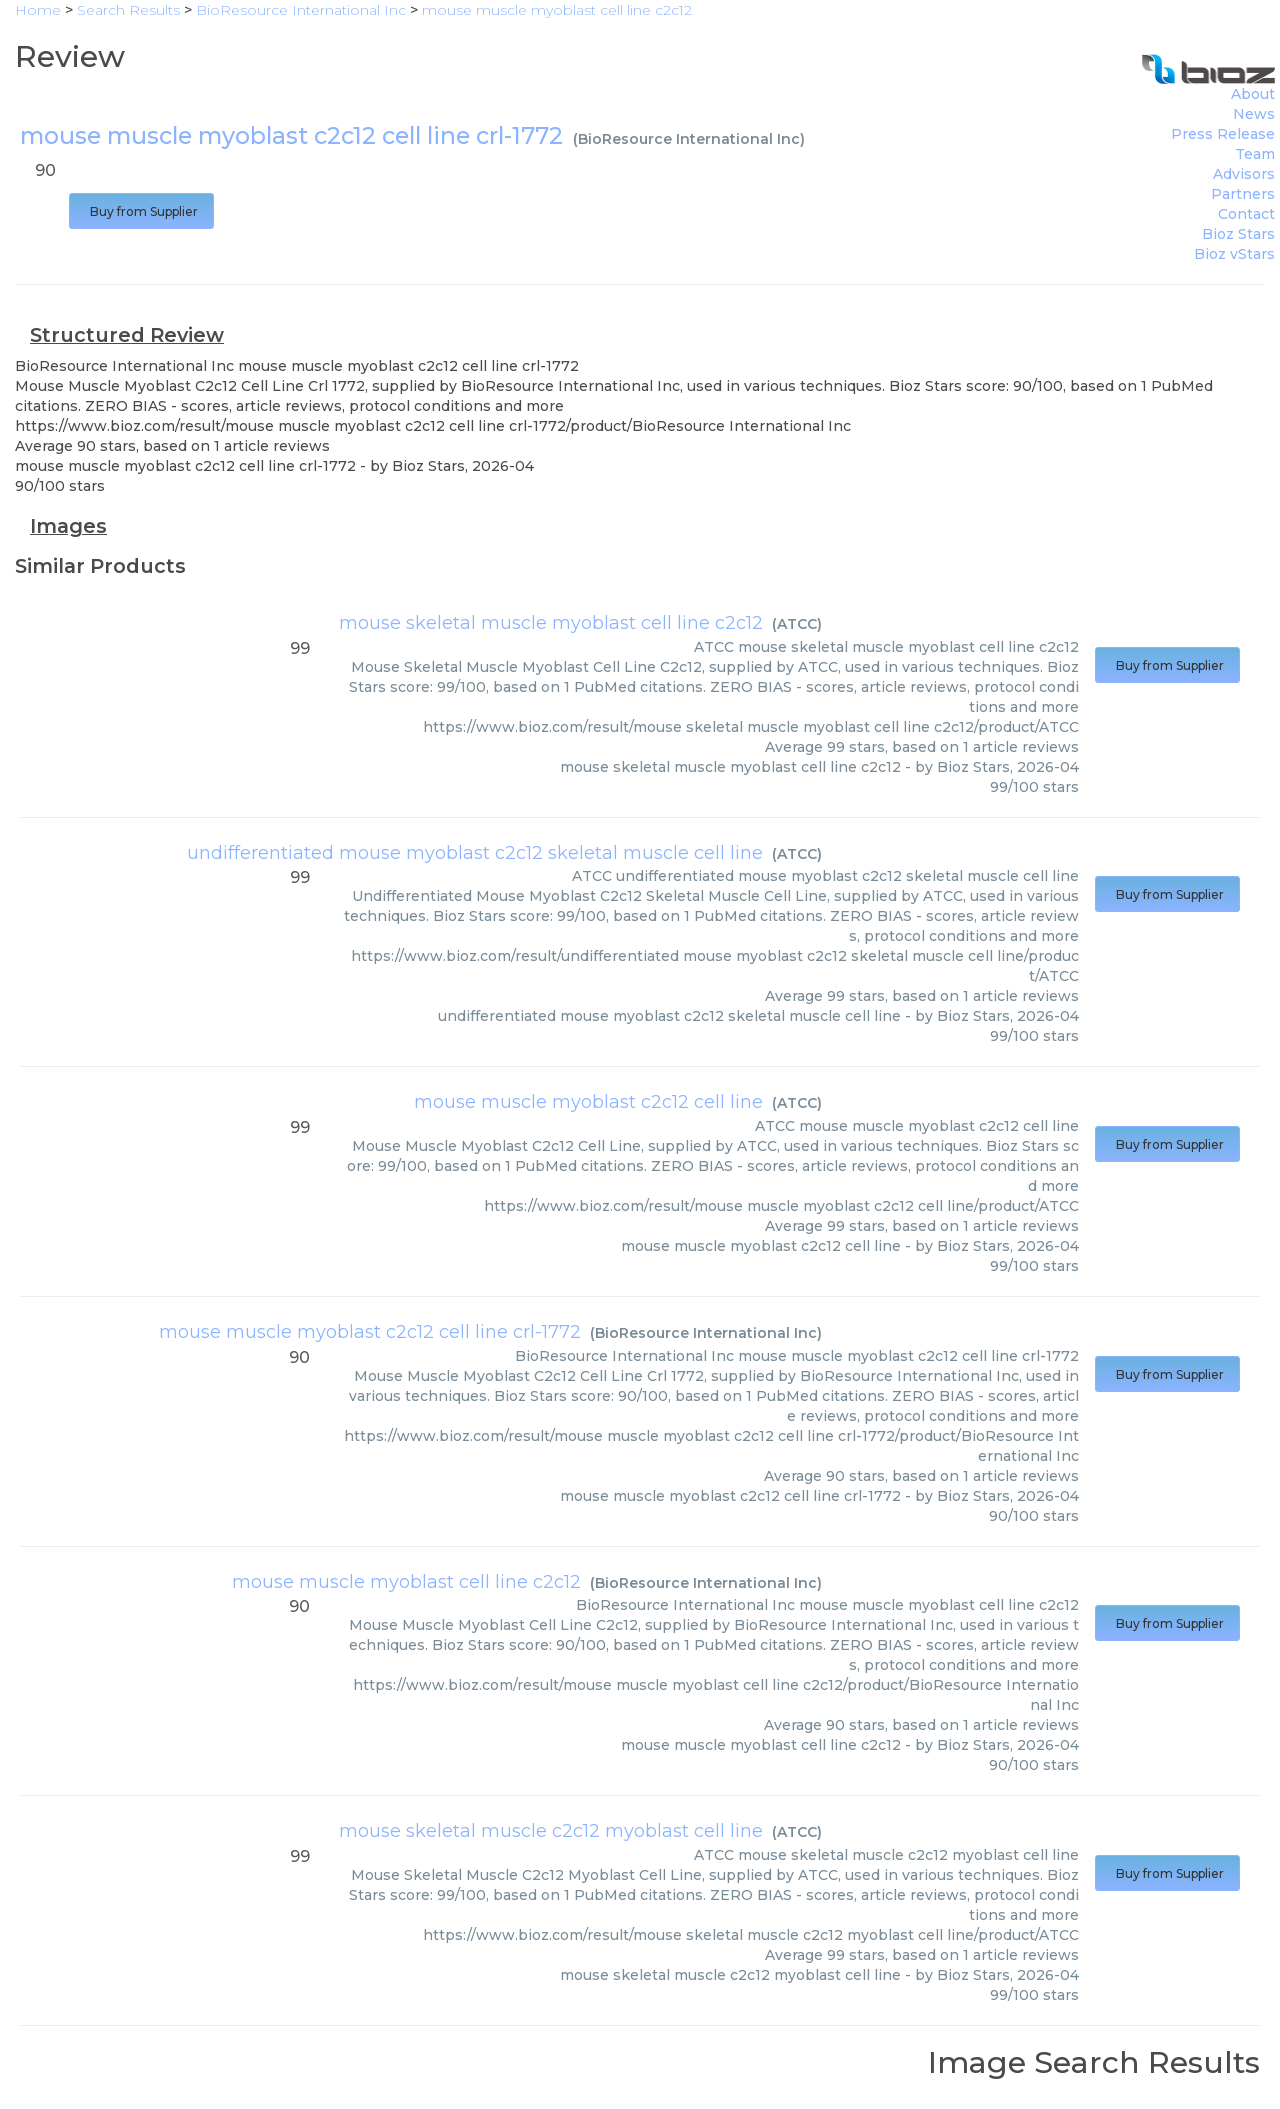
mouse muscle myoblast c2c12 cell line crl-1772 (370, 1332)
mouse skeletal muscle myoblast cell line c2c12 (551, 623)
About (1253, 94)
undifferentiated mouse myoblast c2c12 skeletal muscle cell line (475, 853)
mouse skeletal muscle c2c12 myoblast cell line (551, 1831)
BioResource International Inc (689, 139)
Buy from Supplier (141, 211)
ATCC (797, 624)
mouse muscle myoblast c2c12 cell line (588, 1102)
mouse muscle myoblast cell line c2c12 (406, 1582)
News (1254, 114)
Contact (1246, 214)
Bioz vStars (1234, 254)
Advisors (1244, 174)
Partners (1243, 194)
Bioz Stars (1238, 234)
